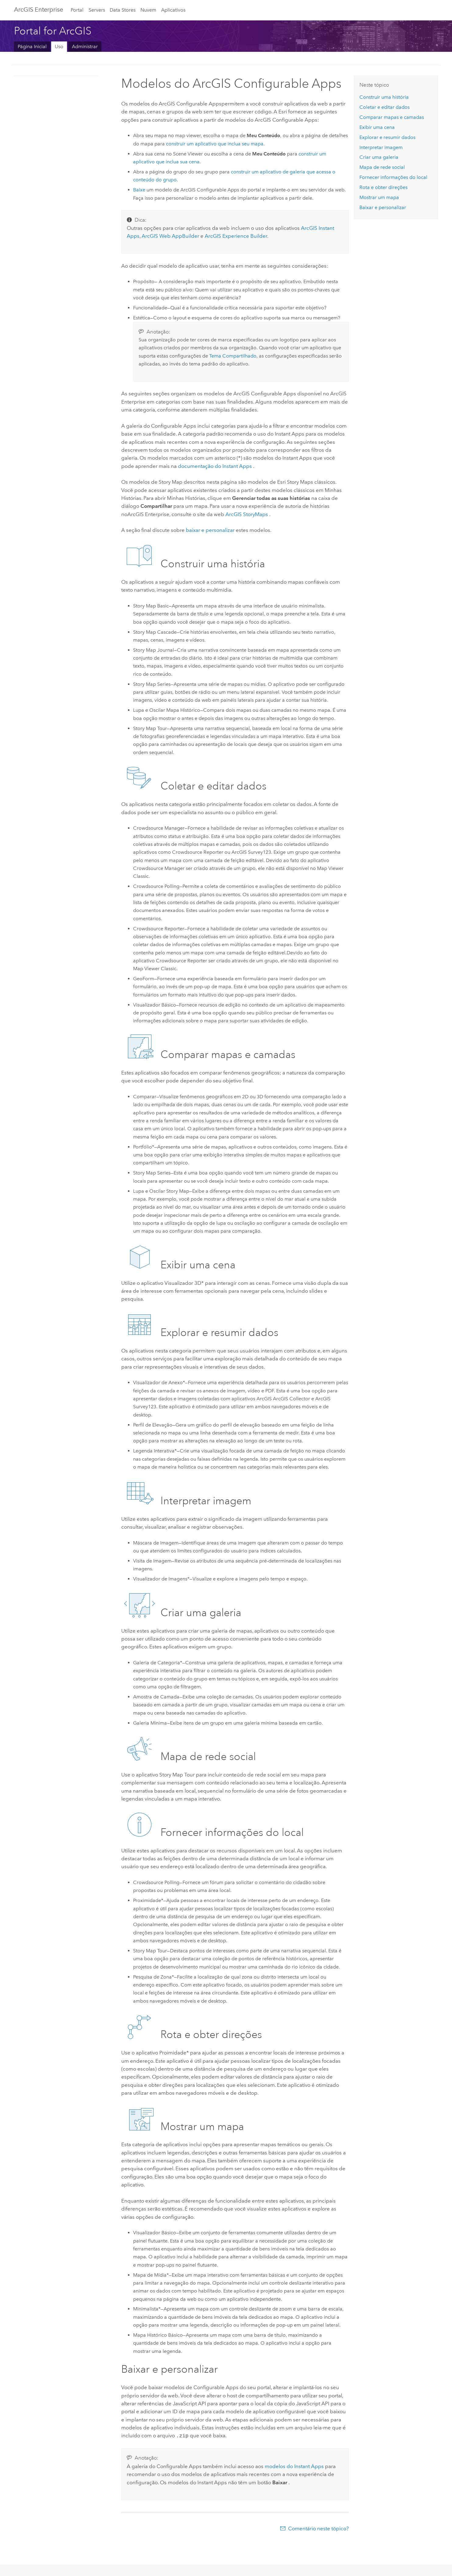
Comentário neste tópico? (318, 2528)
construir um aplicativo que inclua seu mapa (214, 144)
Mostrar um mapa (379, 197)
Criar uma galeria (378, 157)
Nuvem (148, 10)
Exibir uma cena (377, 127)
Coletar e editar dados (384, 107)
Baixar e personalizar (382, 207)
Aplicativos (173, 10)
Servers (97, 10)
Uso (59, 46)
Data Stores (123, 10)
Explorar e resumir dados (387, 137)
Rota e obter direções (383, 187)
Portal (77, 10)
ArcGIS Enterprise (38, 9)
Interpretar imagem (381, 147)
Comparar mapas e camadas (391, 117)
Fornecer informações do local (393, 177)
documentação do (215, 466)
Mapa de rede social (382, 167)
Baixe (139, 190)
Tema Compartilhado (232, 356)
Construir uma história (384, 97)
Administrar (85, 46)
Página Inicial (32, 46)
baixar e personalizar (210, 530)
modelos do (295, 2466)
